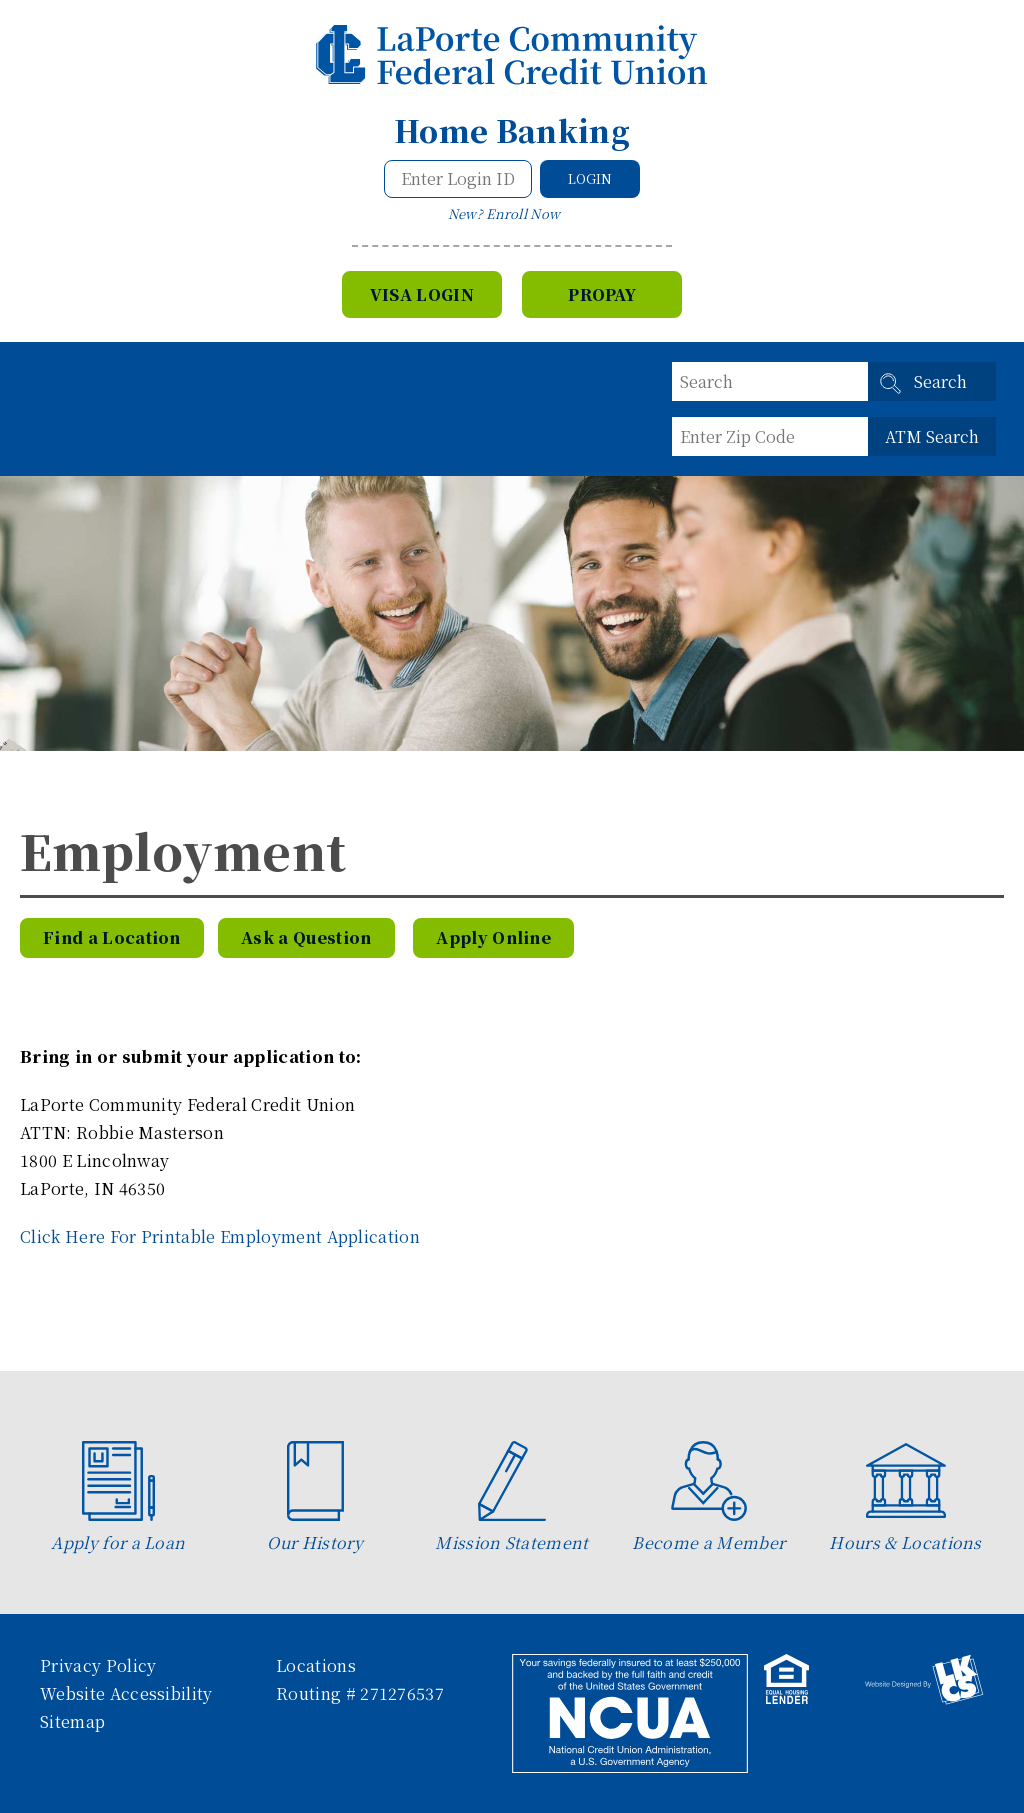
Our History (315, 1497)
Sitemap (72, 1721)
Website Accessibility (126, 1693)
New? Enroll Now (504, 213)
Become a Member (708, 1497)
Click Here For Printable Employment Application (220, 1236)
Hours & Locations (905, 1497)
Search (940, 381)
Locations (316, 1665)
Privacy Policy (98, 1665)
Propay (602, 294)
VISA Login (422, 294)
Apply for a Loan (118, 1497)
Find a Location (112, 937)
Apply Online (493, 937)
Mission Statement (511, 1497)
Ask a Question (306, 937)
